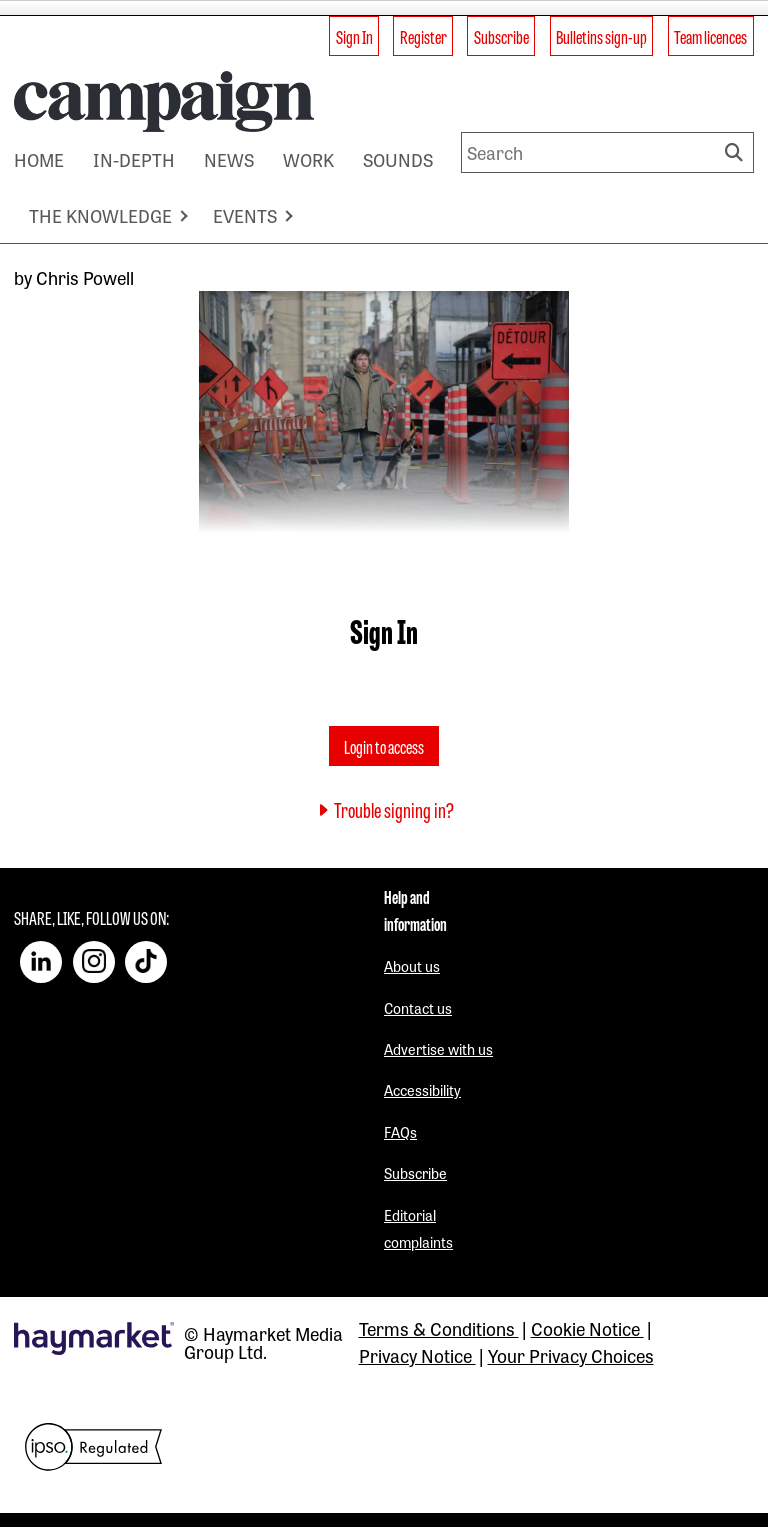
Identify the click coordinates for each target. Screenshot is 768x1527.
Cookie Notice (587, 1328)
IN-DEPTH (134, 159)
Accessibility (422, 1089)
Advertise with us (438, 1048)
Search (737, 152)
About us (412, 965)
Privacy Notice (417, 1355)
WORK (308, 159)
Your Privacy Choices (571, 1355)
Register (423, 36)
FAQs (400, 1131)
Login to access (384, 746)
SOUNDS (398, 159)
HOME (39, 159)
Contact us (418, 1007)
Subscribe (501, 36)
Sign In (354, 36)
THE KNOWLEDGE (100, 215)
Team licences (710, 36)
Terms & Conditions (439, 1328)
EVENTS (245, 215)
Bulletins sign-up (601, 36)
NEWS (229, 159)
